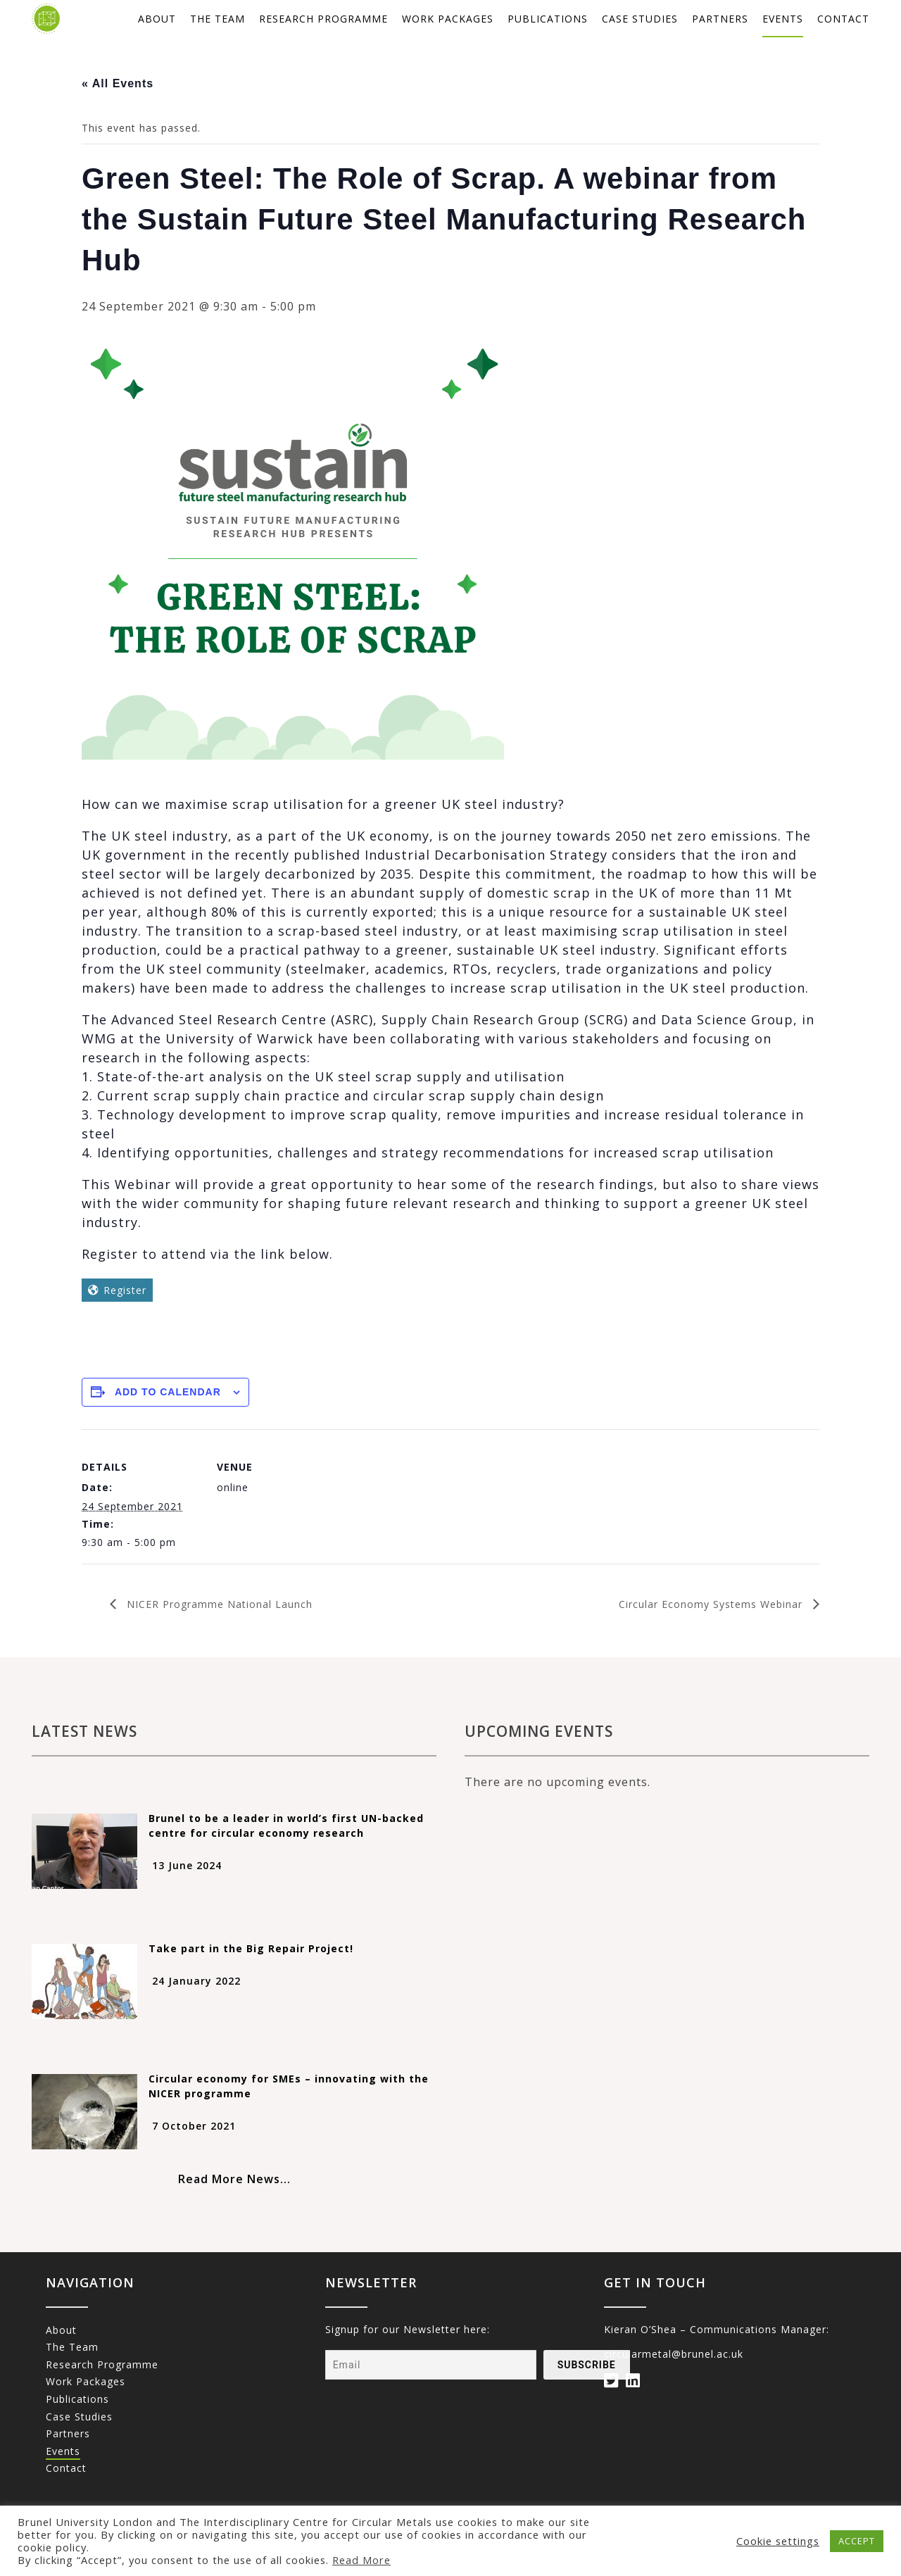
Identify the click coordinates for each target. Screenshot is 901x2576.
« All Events (117, 83)
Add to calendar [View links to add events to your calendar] (168, 1391)
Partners (720, 18)
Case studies (640, 18)
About (157, 18)
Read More (361, 2560)
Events (782, 18)
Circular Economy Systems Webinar (712, 1604)
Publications (548, 18)
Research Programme (323, 18)
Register (124, 1290)
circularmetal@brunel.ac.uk (673, 2354)
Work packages (447, 18)
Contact (843, 18)
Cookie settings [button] (777, 2540)
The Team (217, 18)
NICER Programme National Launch (218, 1604)
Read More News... (234, 2179)
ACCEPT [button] (856, 2540)
